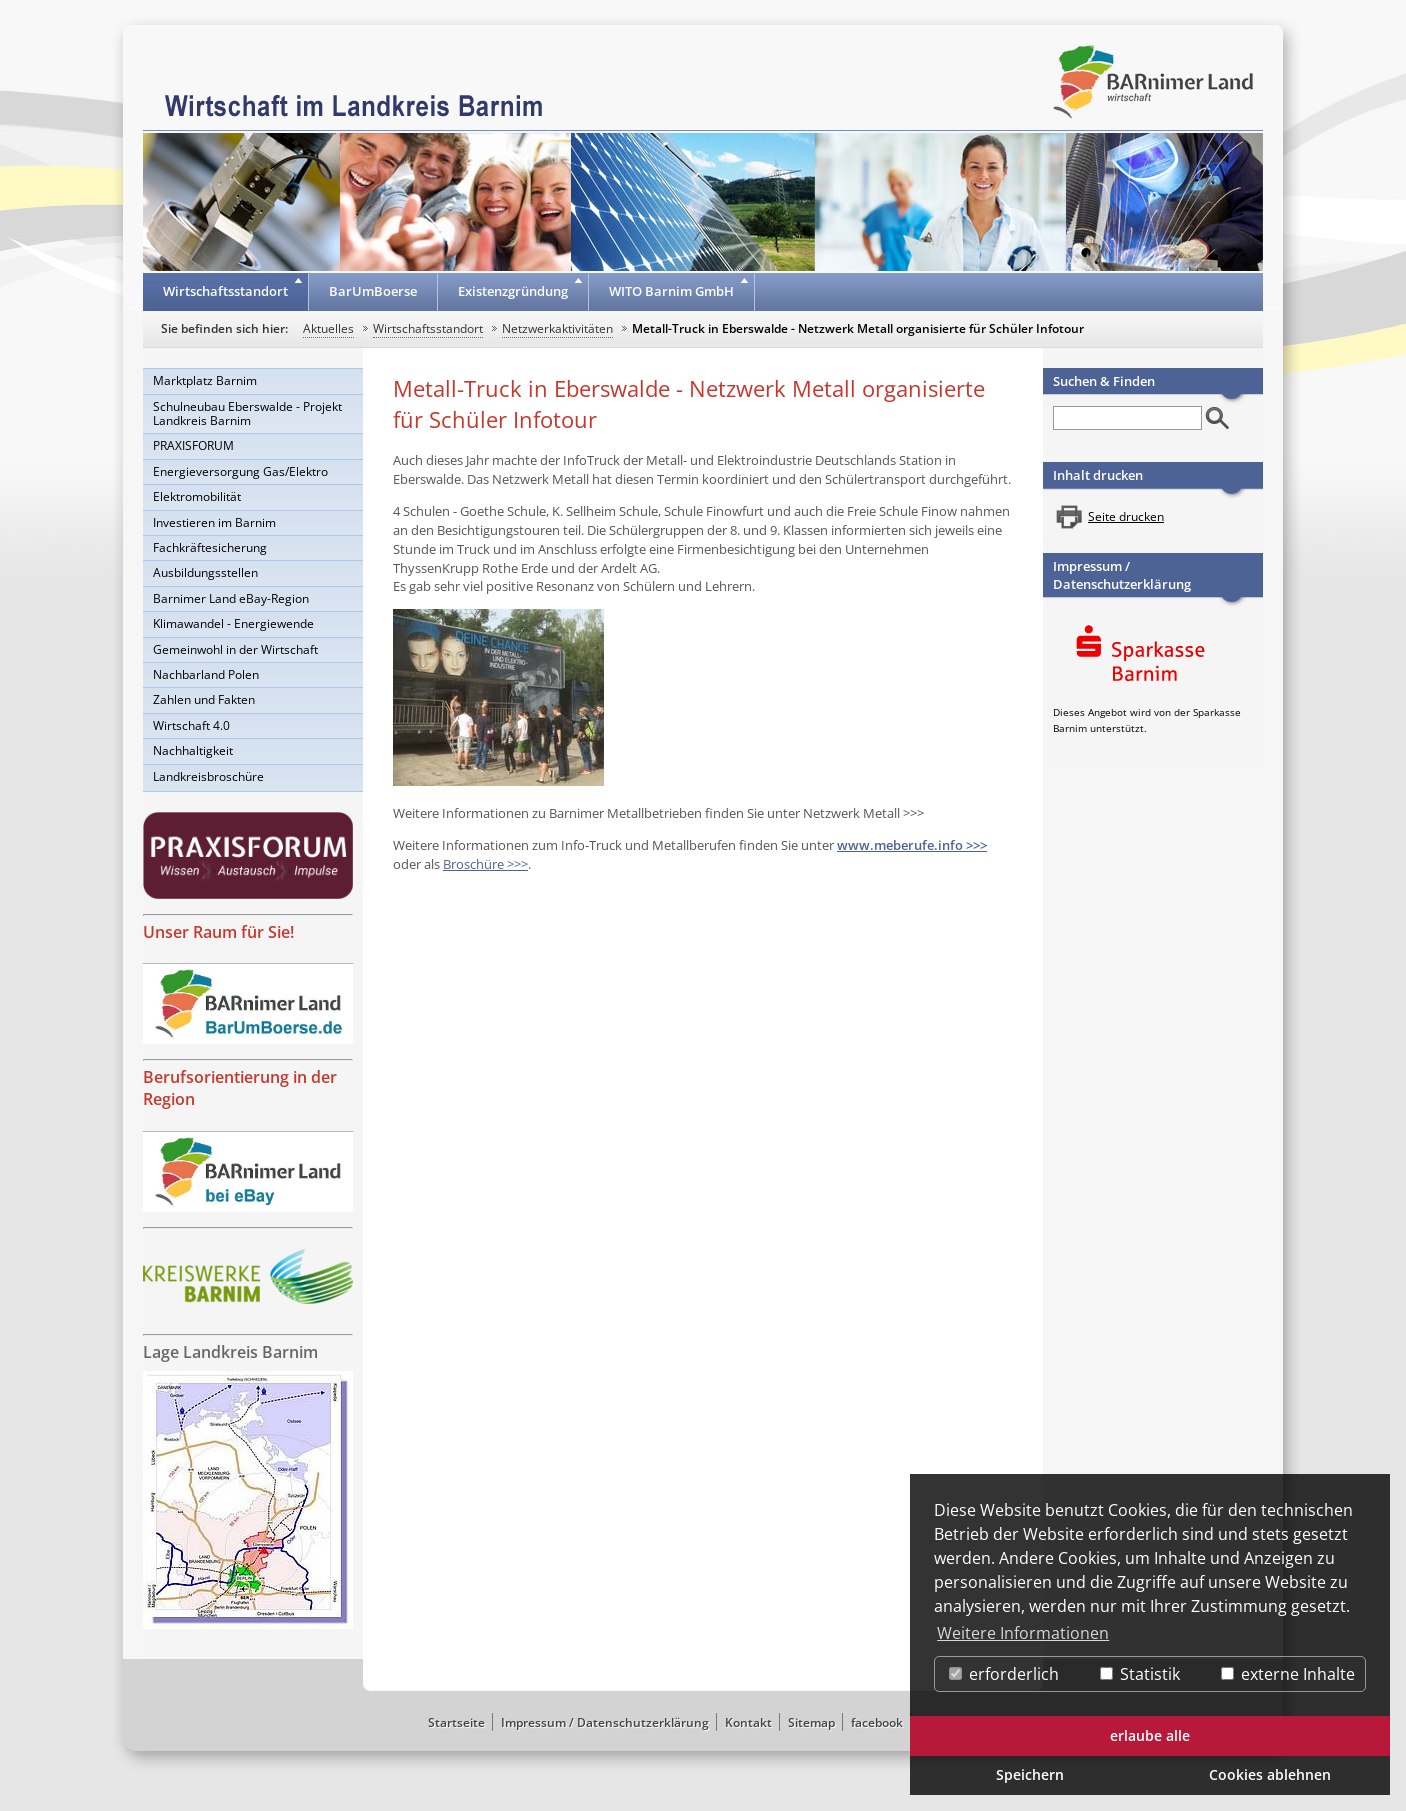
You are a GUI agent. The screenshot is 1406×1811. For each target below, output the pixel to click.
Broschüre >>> (485, 864)
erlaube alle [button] (1150, 1735)
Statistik (1140, 1674)
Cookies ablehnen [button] (1270, 1774)
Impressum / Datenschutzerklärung (1122, 575)
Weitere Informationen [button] (1023, 1633)
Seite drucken (1126, 516)
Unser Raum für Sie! (218, 932)
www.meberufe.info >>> (912, 845)
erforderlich (1004, 1674)
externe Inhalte (1288, 1674)
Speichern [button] (1030, 1774)
